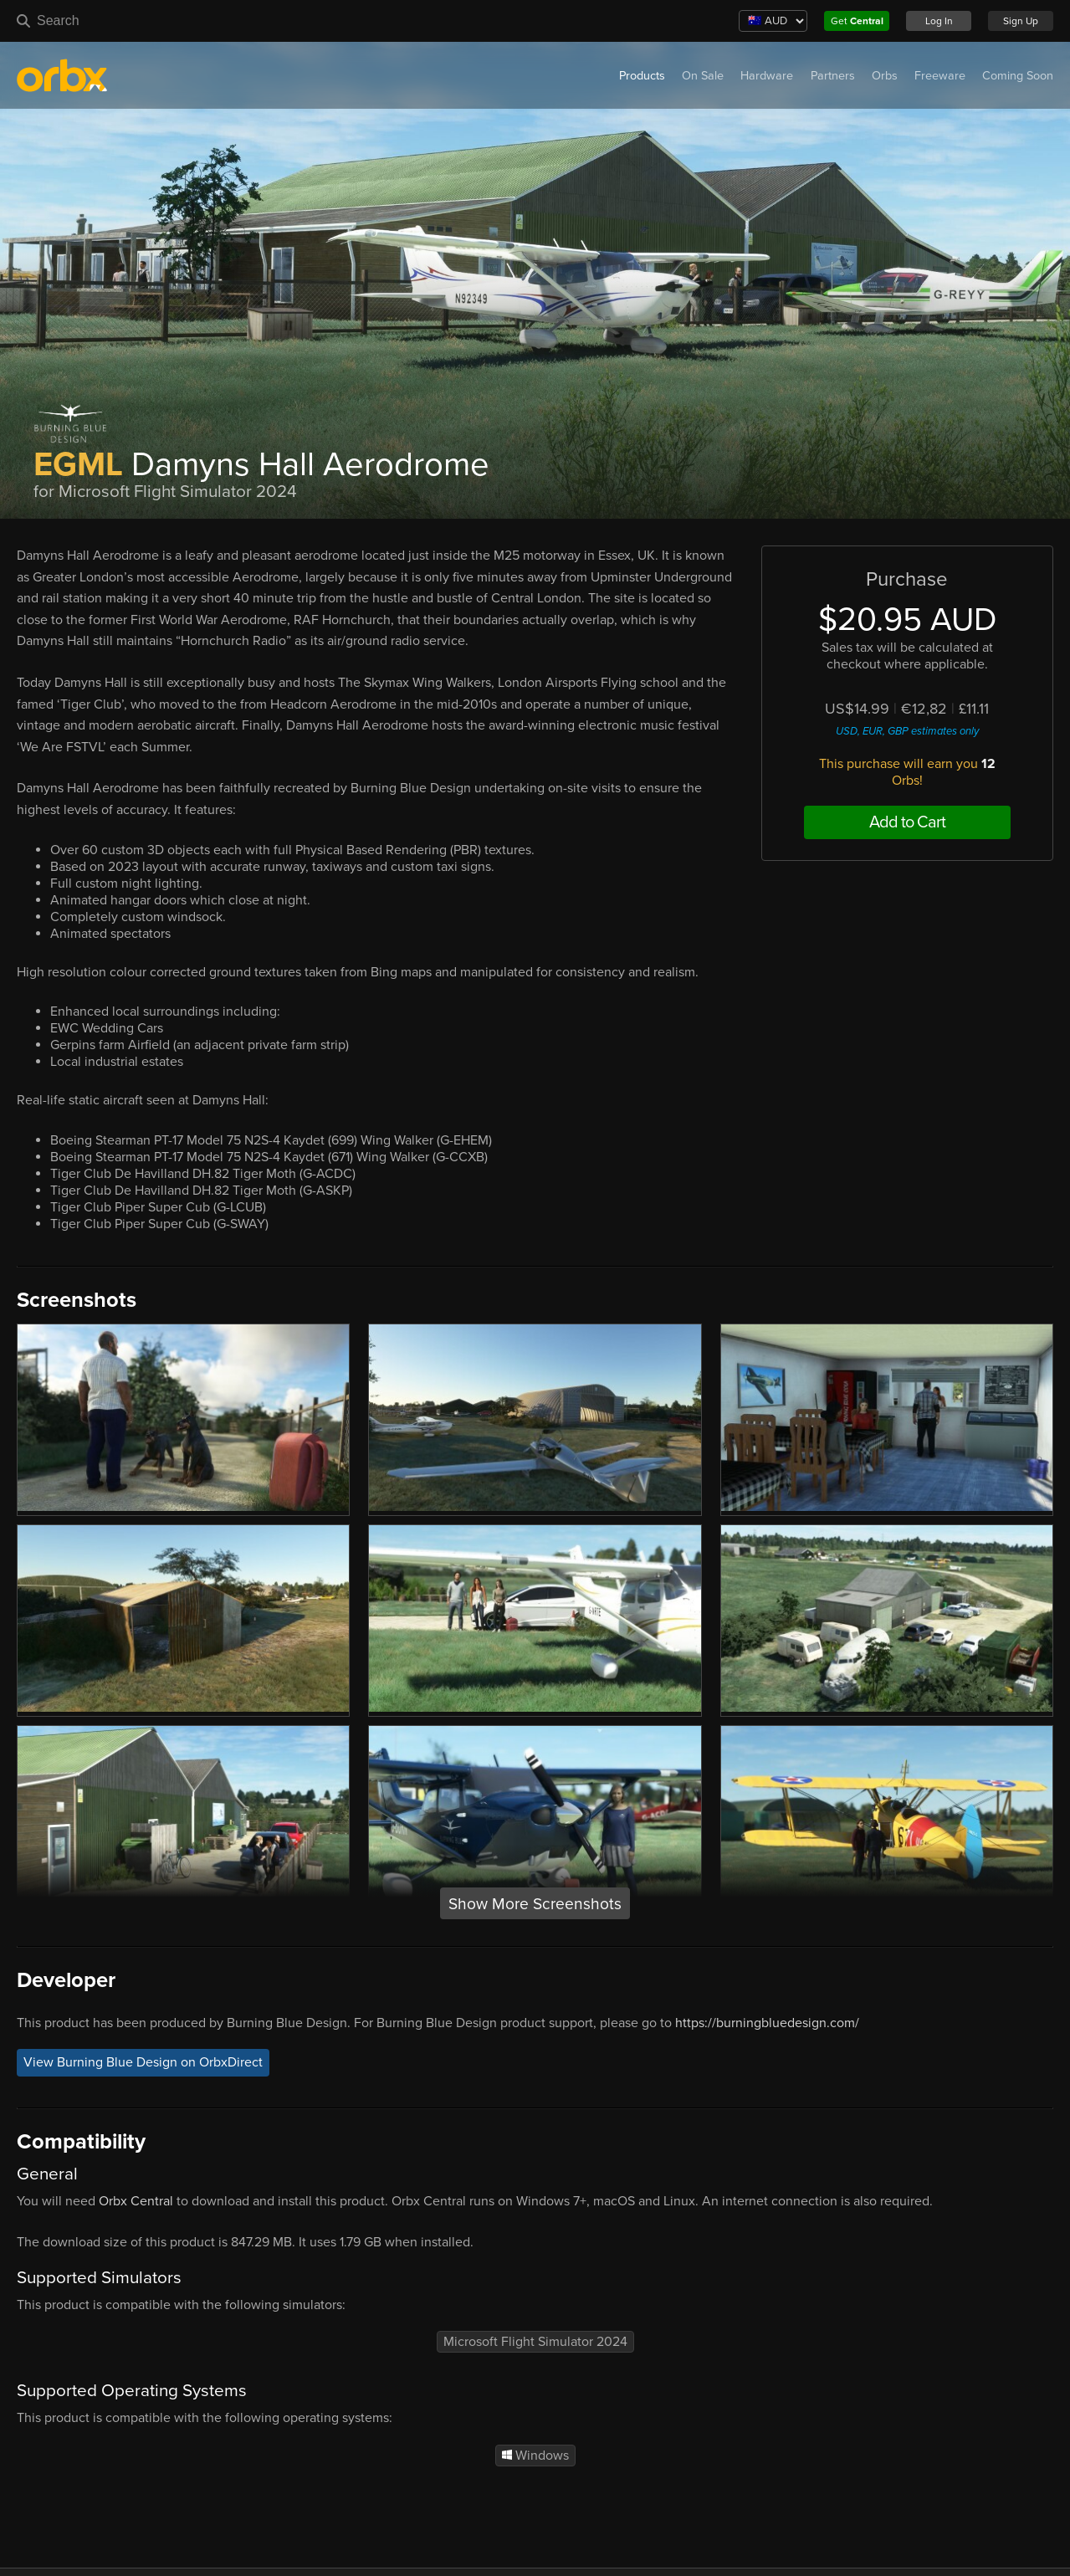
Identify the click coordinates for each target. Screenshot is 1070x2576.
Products (642, 76)
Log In (939, 21)
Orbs (885, 76)
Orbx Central (136, 2201)
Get (857, 21)
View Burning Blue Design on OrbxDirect (143, 2062)
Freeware (939, 76)
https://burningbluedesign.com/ (767, 2023)
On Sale (703, 76)
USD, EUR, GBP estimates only (907, 731)
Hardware (766, 76)
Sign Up (1020, 21)
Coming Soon (1017, 76)
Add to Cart (907, 822)
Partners (833, 76)
